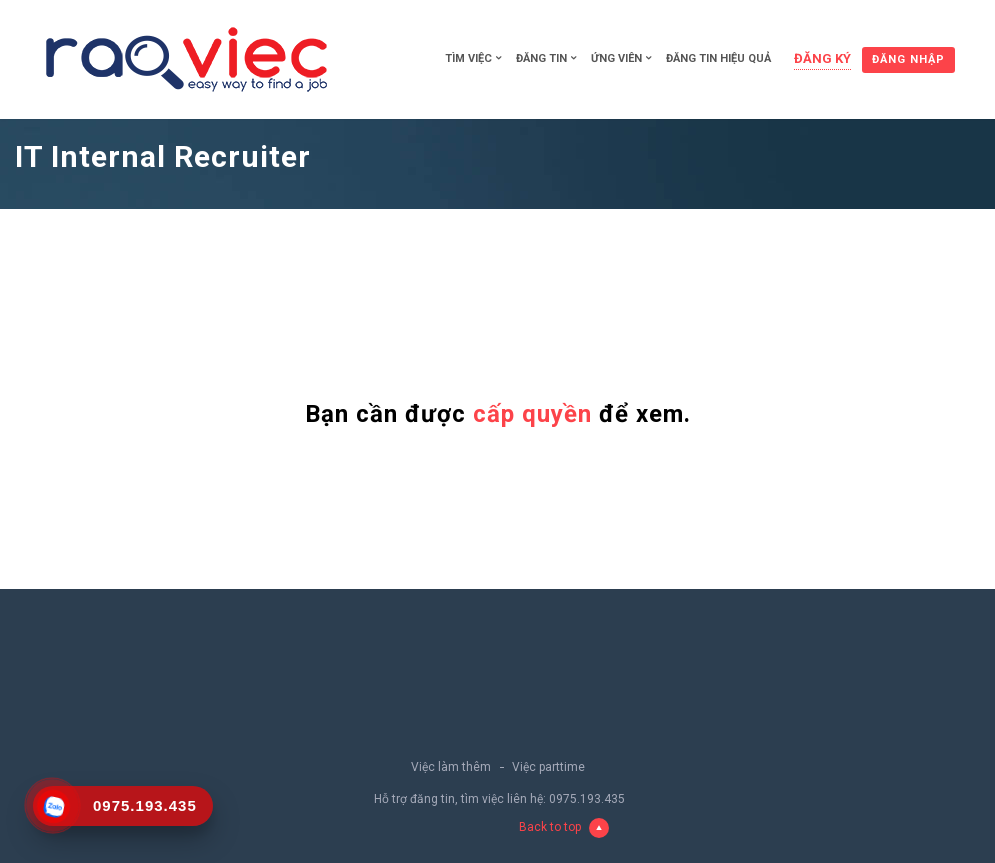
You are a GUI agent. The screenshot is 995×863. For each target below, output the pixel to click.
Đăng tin (541, 58)
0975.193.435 (587, 799)
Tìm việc (468, 58)
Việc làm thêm (451, 767)
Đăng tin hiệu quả (718, 58)
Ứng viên (616, 58)
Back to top (564, 828)
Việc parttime (548, 767)
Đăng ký (822, 58)
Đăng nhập (908, 59)
